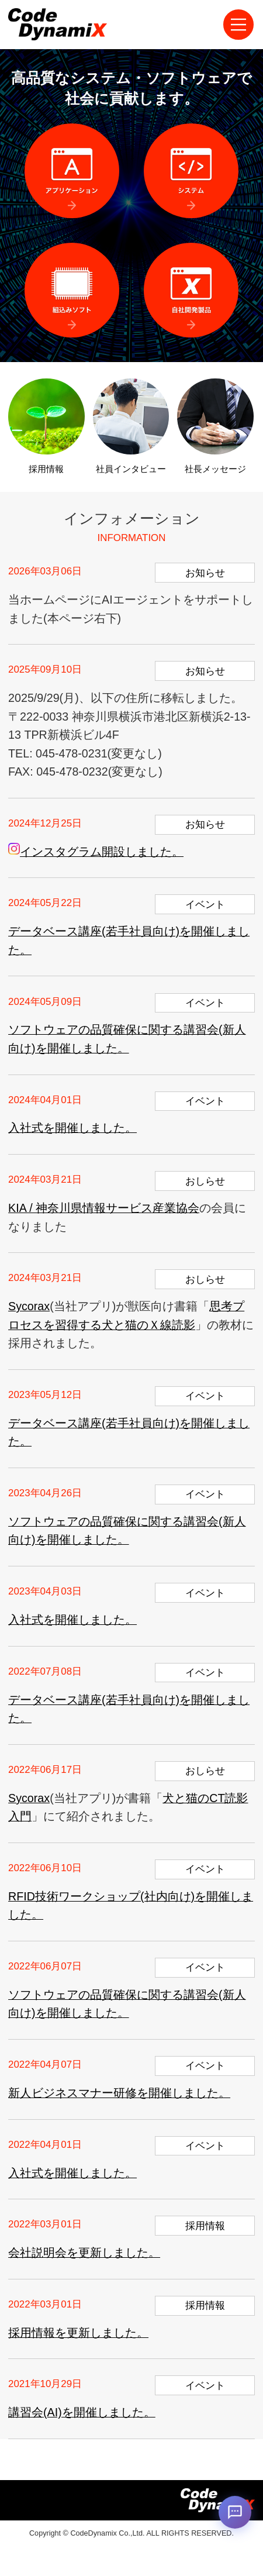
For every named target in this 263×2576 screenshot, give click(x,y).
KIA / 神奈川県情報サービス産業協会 (103, 1207)
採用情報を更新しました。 (78, 2332)
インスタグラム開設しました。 (96, 851)
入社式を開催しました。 (72, 1127)
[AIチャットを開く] (235, 2511)
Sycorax (29, 1306)
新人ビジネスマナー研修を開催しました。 (119, 2092)
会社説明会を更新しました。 (84, 2252)
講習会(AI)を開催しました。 (81, 2412)
